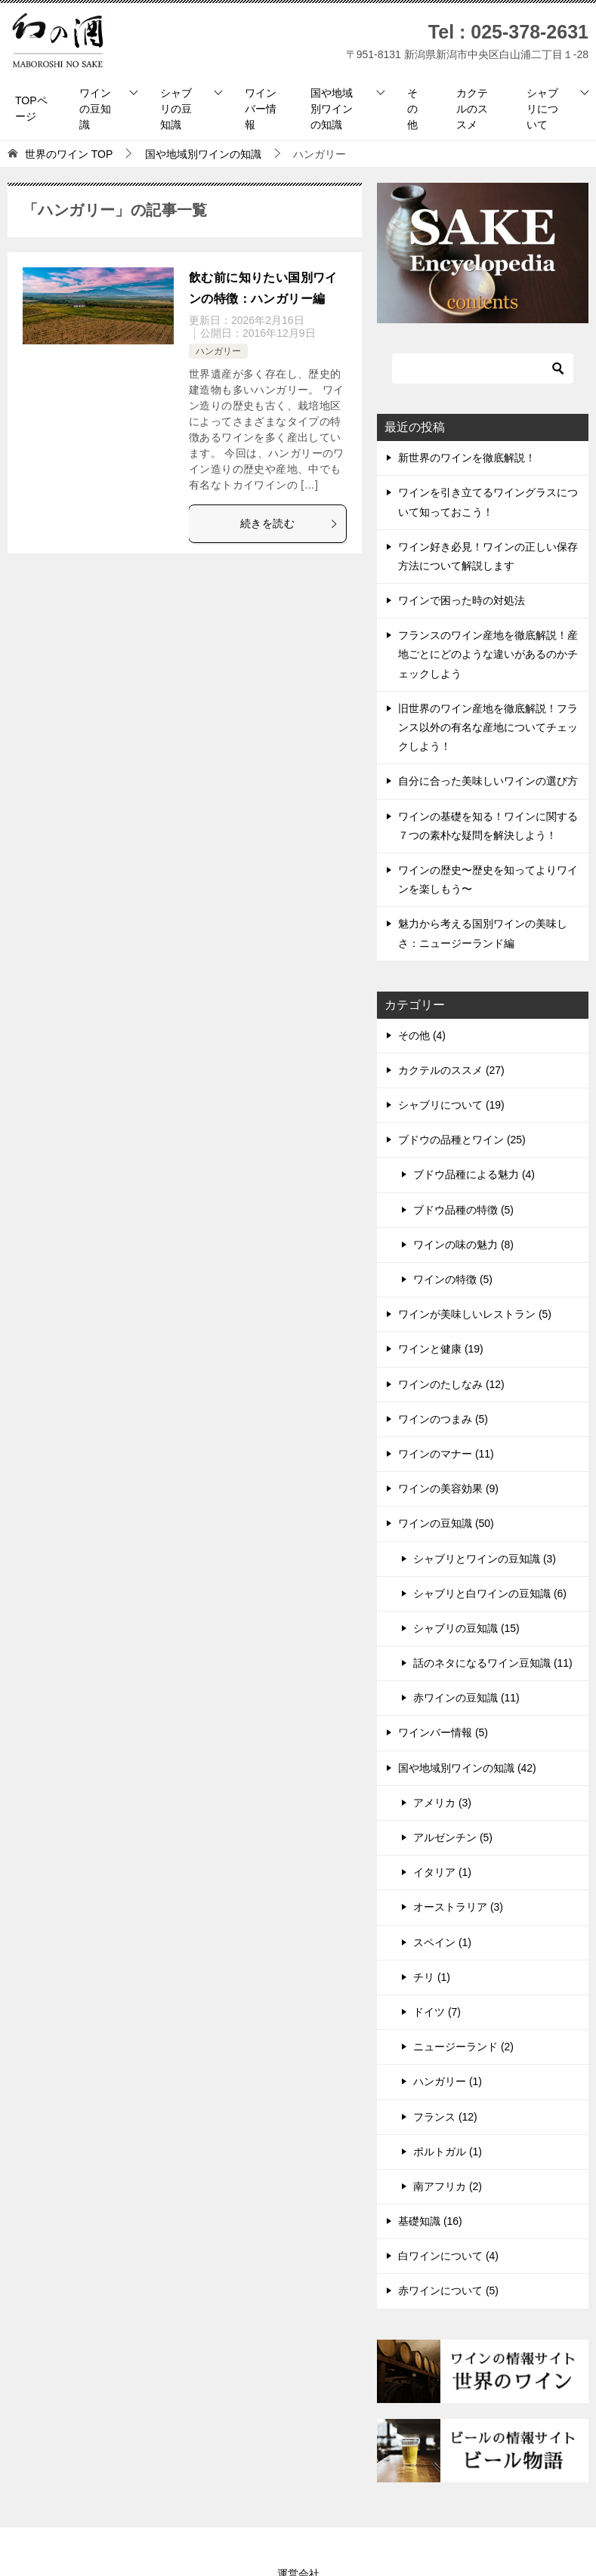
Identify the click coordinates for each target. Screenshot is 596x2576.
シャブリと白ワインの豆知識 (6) (490, 1593)
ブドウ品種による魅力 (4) (474, 1174)
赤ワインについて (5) (448, 2290)
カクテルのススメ (472, 109)
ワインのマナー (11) (446, 1454)
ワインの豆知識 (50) (446, 1523)
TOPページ (31, 108)
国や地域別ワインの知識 (331, 109)
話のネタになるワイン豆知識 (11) (493, 1663)
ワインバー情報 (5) (443, 1732)
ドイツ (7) (437, 2012)
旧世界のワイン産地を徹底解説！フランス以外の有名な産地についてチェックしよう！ (488, 727)
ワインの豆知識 (95, 109)
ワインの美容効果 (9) (448, 1488)
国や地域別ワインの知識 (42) (467, 1768)
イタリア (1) (442, 1872)
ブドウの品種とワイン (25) (462, 1140)
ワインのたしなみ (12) (451, 1384)
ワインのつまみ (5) (443, 1419)
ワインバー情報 (260, 109)
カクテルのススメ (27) (451, 1070)
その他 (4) (422, 1035)
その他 (412, 109)
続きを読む (289, 523)
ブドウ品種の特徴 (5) (463, 1210)
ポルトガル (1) (447, 2152)
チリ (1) (431, 1977)
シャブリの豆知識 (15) (466, 1628)
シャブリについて (542, 109)
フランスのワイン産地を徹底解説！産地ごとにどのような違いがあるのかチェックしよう (488, 654)
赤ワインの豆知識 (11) (466, 1698)
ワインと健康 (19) (440, 1349)
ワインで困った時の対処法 (461, 600)
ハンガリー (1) (447, 2081)
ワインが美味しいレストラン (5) (474, 1314)
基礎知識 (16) (430, 2221)
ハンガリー (218, 351)
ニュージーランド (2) (463, 2047)
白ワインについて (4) (448, 2256)
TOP (69, 154)
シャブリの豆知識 (176, 109)
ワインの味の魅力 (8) (463, 1245)
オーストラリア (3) (458, 1907)
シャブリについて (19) (451, 1105)
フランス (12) (445, 2117)
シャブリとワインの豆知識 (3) (484, 1559)
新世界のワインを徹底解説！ (467, 458)
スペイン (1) (442, 1942)
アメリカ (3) (442, 1803)
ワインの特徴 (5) (453, 1279)
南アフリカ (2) (447, 2186)
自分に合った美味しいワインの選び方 (488, 781)
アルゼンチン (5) (453, 1837)
